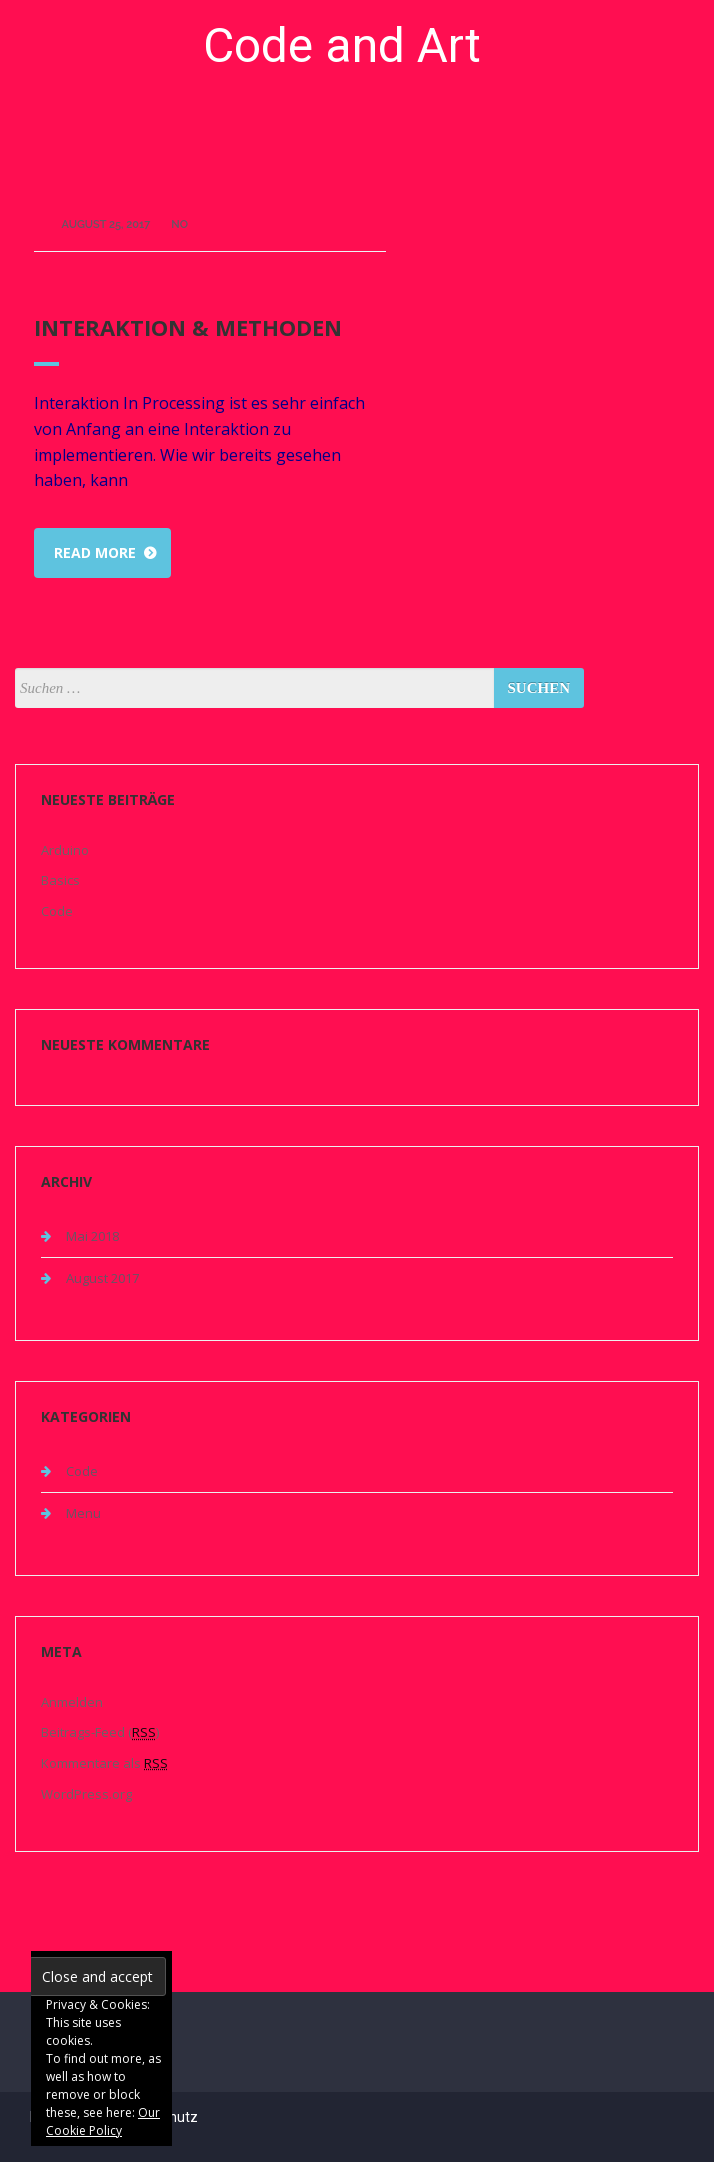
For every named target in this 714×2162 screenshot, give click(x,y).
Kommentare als (104, 1763)
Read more (95, 552)
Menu (83, 1513)
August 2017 (102, 1278)
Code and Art (342, 45)
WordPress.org (86, 1794)
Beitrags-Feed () (100, 1732)
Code (57, 911)
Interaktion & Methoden (188, 327)
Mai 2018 (92, 1236)
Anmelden (72, 1702)
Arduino (65, 850)
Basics (60, 880)
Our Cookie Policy (103, 2121)
